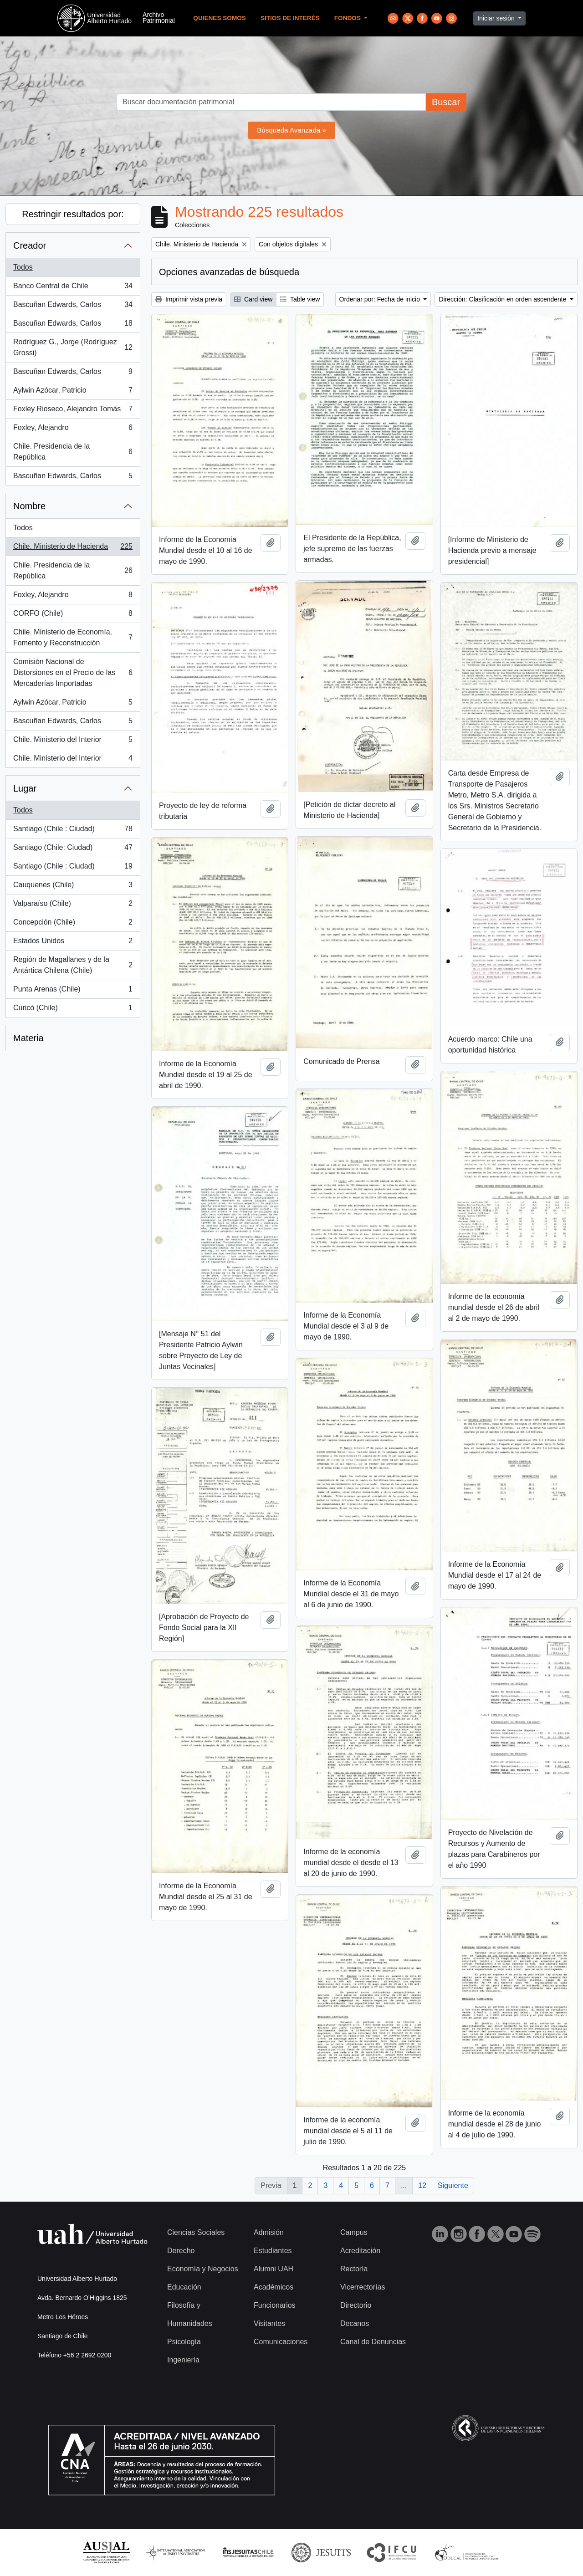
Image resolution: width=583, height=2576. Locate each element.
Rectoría (354, 2269)
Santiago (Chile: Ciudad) (73, 849)
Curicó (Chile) (73, 1009)
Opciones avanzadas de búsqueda (229, 272)
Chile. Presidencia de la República (73, 451)
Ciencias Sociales (196, 2232)
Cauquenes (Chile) (73, 886)
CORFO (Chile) (73, 615)
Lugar (24, 788)
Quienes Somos (219, 18)
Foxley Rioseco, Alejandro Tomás (73, 411)
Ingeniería (183, 2360)
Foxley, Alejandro (73, 429)
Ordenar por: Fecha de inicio (380, 299)
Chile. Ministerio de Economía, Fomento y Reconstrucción (73, 637)
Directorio (355, 2305)
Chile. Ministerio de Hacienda (73, 548)
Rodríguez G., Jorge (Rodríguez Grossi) (73, 347)
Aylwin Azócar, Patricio (73, 392)
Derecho (180, 2250)
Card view (253, 299)
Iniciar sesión (497, 18)
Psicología (184, 2342)
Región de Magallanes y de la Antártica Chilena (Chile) (73, 965)
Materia (28, 1038)
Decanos (354, 2323)
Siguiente (453, 2185)
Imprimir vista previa (188, 299)
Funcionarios (275, 2305)
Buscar (446, 102)
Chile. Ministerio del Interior (73, 741)
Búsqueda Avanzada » (291, 130)
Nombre (29, 506)
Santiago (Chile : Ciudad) (73, 830)
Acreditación (360, 2250)
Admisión (269, 2232)
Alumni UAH (273, 2269)
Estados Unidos (73, 942)
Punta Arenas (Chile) (73, 991)
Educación (184, 2287)
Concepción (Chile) (73, 924)
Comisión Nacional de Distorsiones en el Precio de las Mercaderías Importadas (73, 672)
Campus (354, 2232)
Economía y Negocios (202, 2269)
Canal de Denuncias (373, 2342)
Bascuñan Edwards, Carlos (73, 306)
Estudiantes (273, 2250)
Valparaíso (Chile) (73, 905)
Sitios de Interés (290, 18)
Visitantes (269, 2323)
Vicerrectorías (362, 2287)
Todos (23, 267)
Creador (29, 245)
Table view (300, 299)
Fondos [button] (348, 18)
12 (422, 2185)
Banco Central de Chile (73, 288)
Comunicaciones (280, 2342)
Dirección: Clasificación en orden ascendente (503, 299)
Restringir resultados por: (72, 214)
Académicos (273, 2287)
